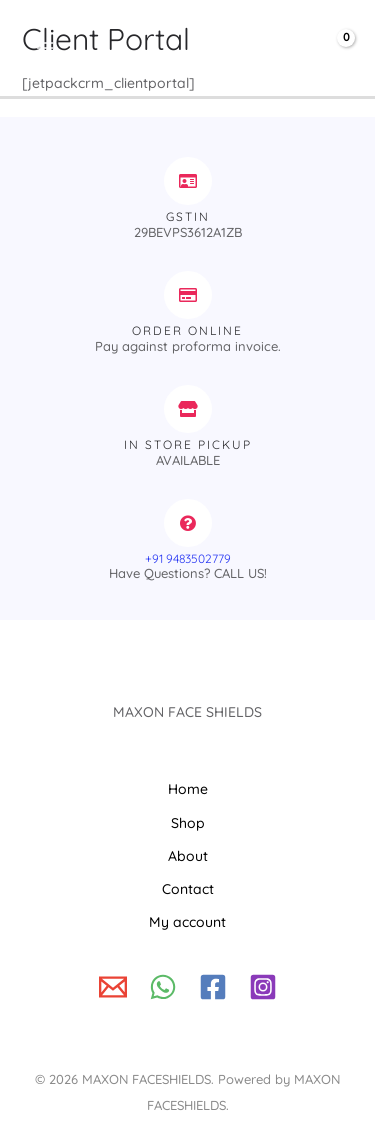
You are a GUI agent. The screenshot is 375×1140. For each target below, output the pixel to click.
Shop (188, 823)
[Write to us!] (113, 987)
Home (188, 789)
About (188, 856)
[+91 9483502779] (188, 523)
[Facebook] (213, 987)
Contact (188, 889)
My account (187, 922)
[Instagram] (263, 987)
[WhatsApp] (163, 987)
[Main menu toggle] (44, 48)
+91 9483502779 (188, 558)
